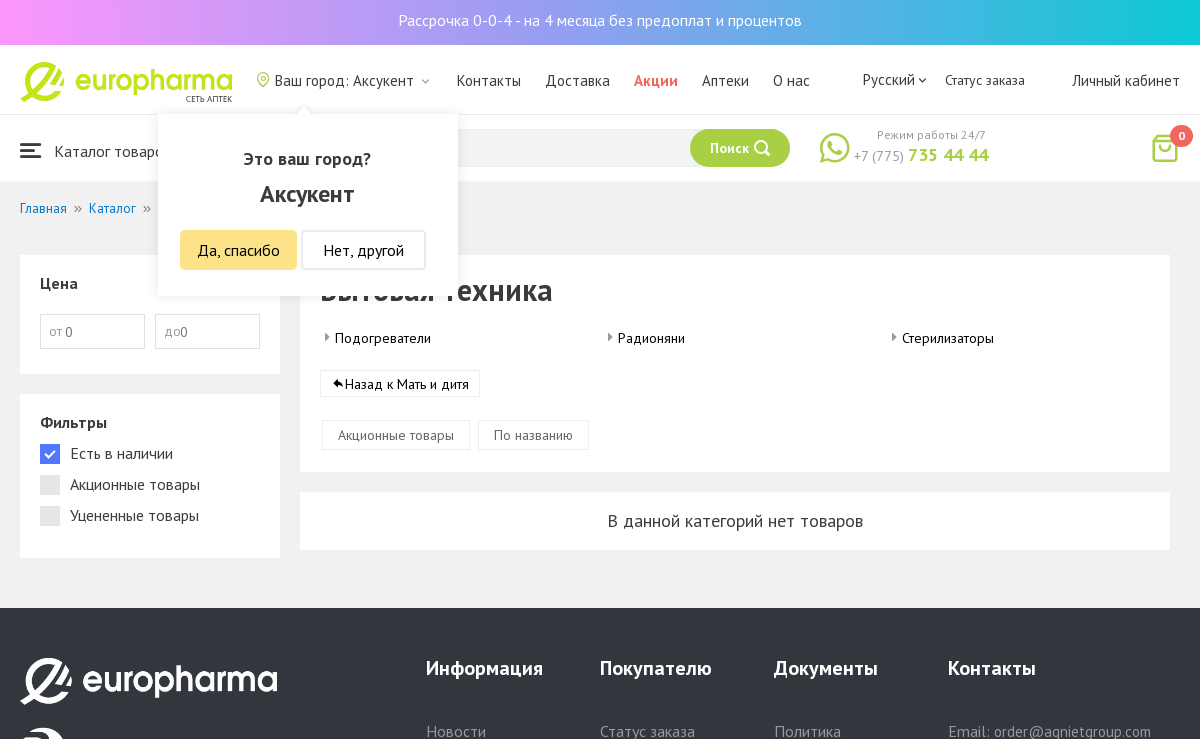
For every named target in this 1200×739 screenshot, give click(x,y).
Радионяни (651, 338)
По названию (533, 435)
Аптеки (725, 80)
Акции (656, 80)
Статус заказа (985, 80)
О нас (791, 80)
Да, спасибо (238, 250)
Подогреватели (383, 338)
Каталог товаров (96, 150)
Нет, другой (363, 250)
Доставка (577, 80)
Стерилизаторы (948, 338)
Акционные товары (396, 435)
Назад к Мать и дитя (407, 384)
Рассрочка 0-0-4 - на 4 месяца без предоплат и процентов (600, 20)
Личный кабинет (1126, 80)
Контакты (489, 80)
